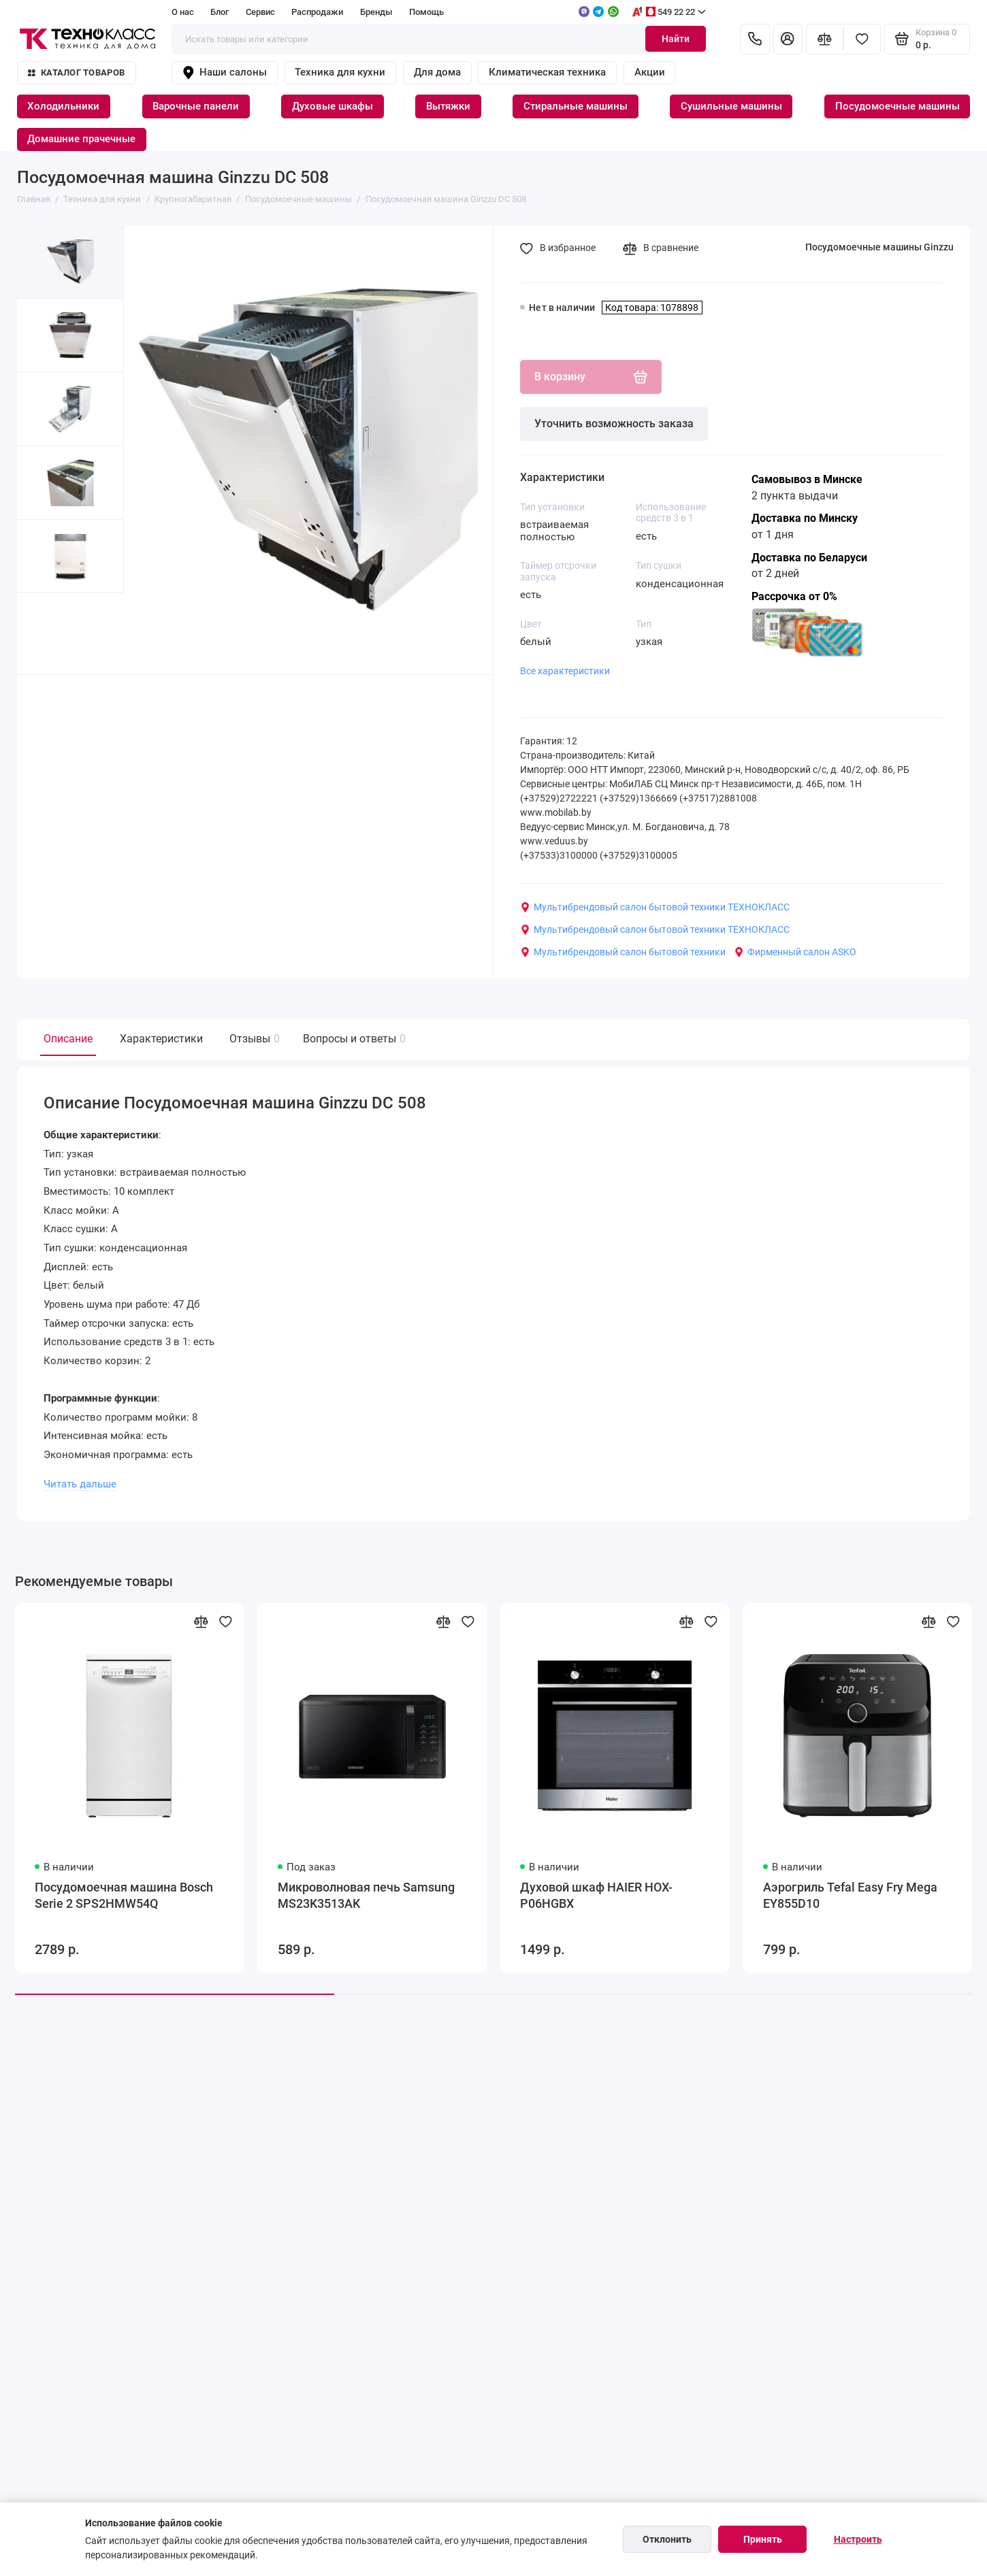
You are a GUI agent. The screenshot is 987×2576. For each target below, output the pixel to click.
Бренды (376, 12)
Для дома (437, 72)
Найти (676, 38)
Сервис (260, 12)
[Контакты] (754, 39)
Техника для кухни (340, 72)
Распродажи (317, 12)
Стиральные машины (575, 106)
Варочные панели (195, 106)
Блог (219, 12)
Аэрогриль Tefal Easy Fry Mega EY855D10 (850, 1896)
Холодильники (63, 106)
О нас (183, 12)
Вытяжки (448, 106)
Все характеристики (565, 670)
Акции (649, 72)
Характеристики (161, 1038)
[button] (44, 633)
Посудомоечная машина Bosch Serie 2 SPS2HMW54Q (124, 1896)
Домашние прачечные (81, 139)
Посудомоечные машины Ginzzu (879, 247)
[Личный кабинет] (788, 39)
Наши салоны (224, 73)
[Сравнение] (825, 39)
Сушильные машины (731, 106)
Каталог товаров (76, 72)
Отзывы (252, 1039)
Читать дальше (80, 1484)
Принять (762, 2539)
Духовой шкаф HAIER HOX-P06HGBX (596, 1896)
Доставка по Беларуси (809, 557)
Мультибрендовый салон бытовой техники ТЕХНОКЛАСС (655, 907)
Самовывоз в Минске (806, 479)
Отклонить (667, 2539)
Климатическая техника (547, 72)
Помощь (426, 12)
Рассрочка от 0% (794, 596)
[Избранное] (862, 39)
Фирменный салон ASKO (795, 951)
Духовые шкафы (332, 106)
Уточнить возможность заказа (614, 423)
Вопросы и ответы (352, 1039)
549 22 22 (668, 11)
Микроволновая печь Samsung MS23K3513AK (366, 1896)
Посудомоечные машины (897, 106)
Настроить (858, 2539)
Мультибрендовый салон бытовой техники (623, 951)
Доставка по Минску (804, 518)
